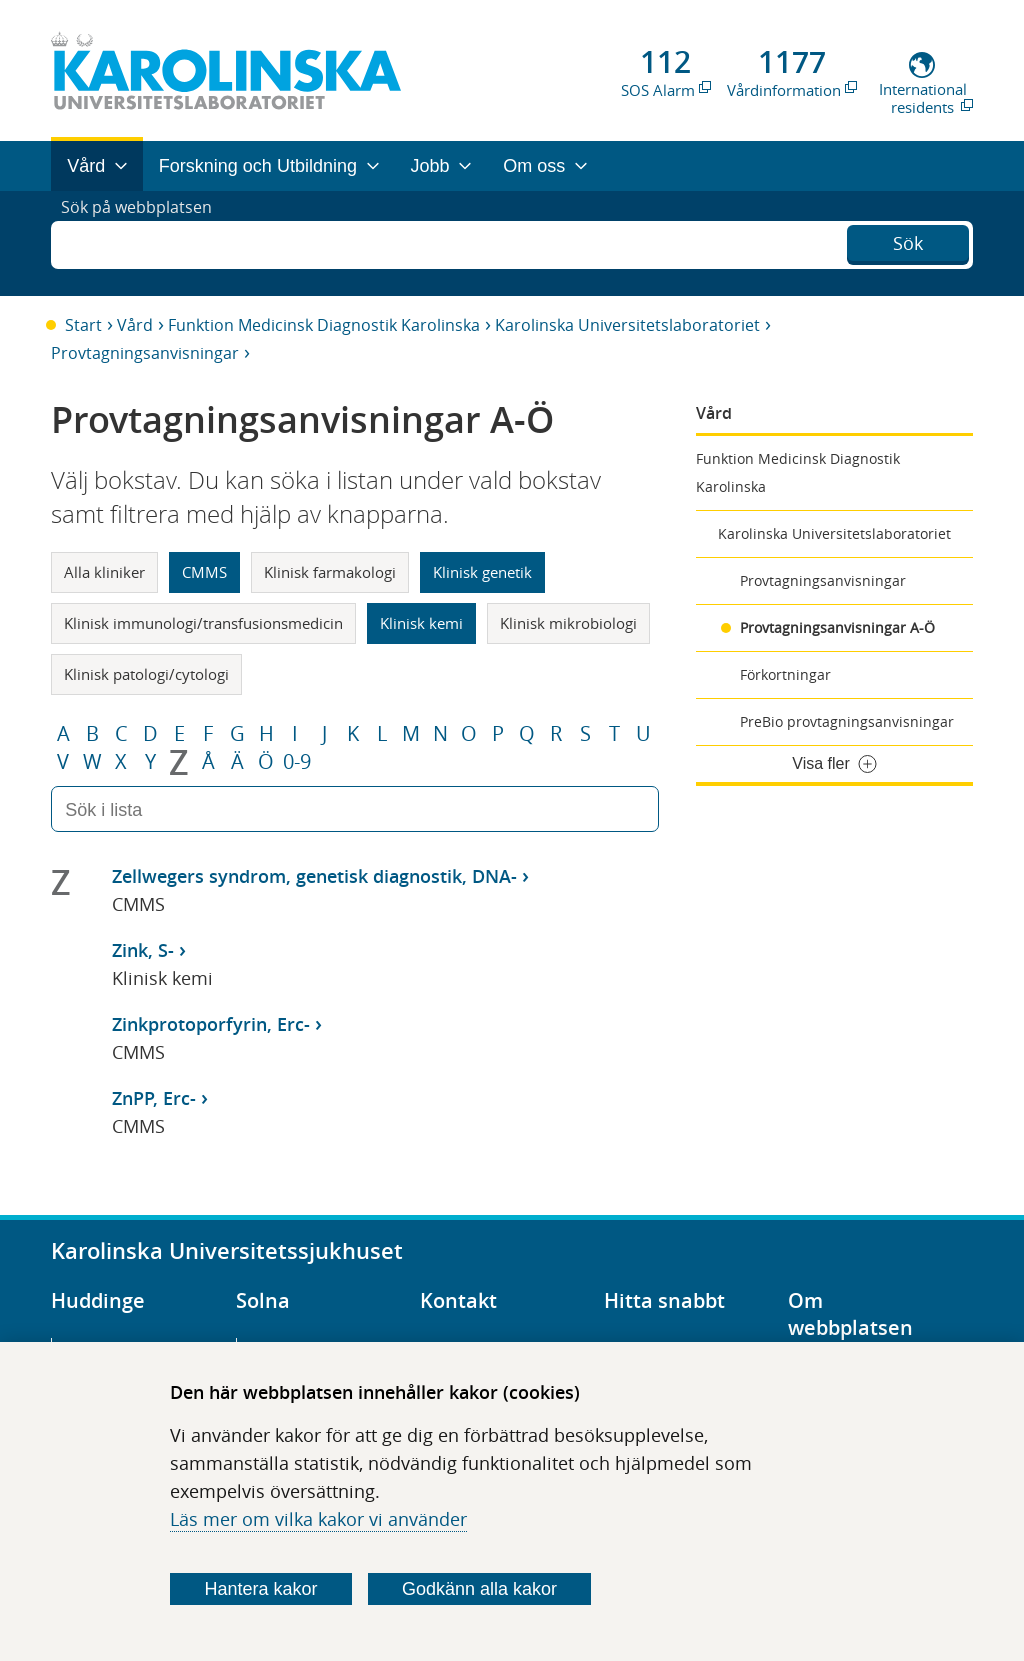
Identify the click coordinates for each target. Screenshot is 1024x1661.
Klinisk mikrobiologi (568, 623)
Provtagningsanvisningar (145, 353)
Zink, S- (143, 950)
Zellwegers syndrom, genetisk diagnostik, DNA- (314, 876)
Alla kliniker (104, 572)
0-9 (297, 762)
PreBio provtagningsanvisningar (847, 721)
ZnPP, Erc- (154, 1098)
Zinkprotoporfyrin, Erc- (211, 1024)
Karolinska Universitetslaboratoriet (627, 325)
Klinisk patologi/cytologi (146, 674)
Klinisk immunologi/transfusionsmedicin (203, 623)
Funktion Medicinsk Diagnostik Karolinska (324, 325)
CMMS (204, 572)
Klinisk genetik (482, 572)
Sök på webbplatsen (145, 243)
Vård (135, 325)
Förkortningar (785, 674)
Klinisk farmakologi (330, 572)
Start (83, 325)
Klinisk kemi (421, 623)
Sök (908, 241)
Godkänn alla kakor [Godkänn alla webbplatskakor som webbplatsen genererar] (479, 1589)
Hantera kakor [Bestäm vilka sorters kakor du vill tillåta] (261, 1589)
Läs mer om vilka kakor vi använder (318, 1519)
